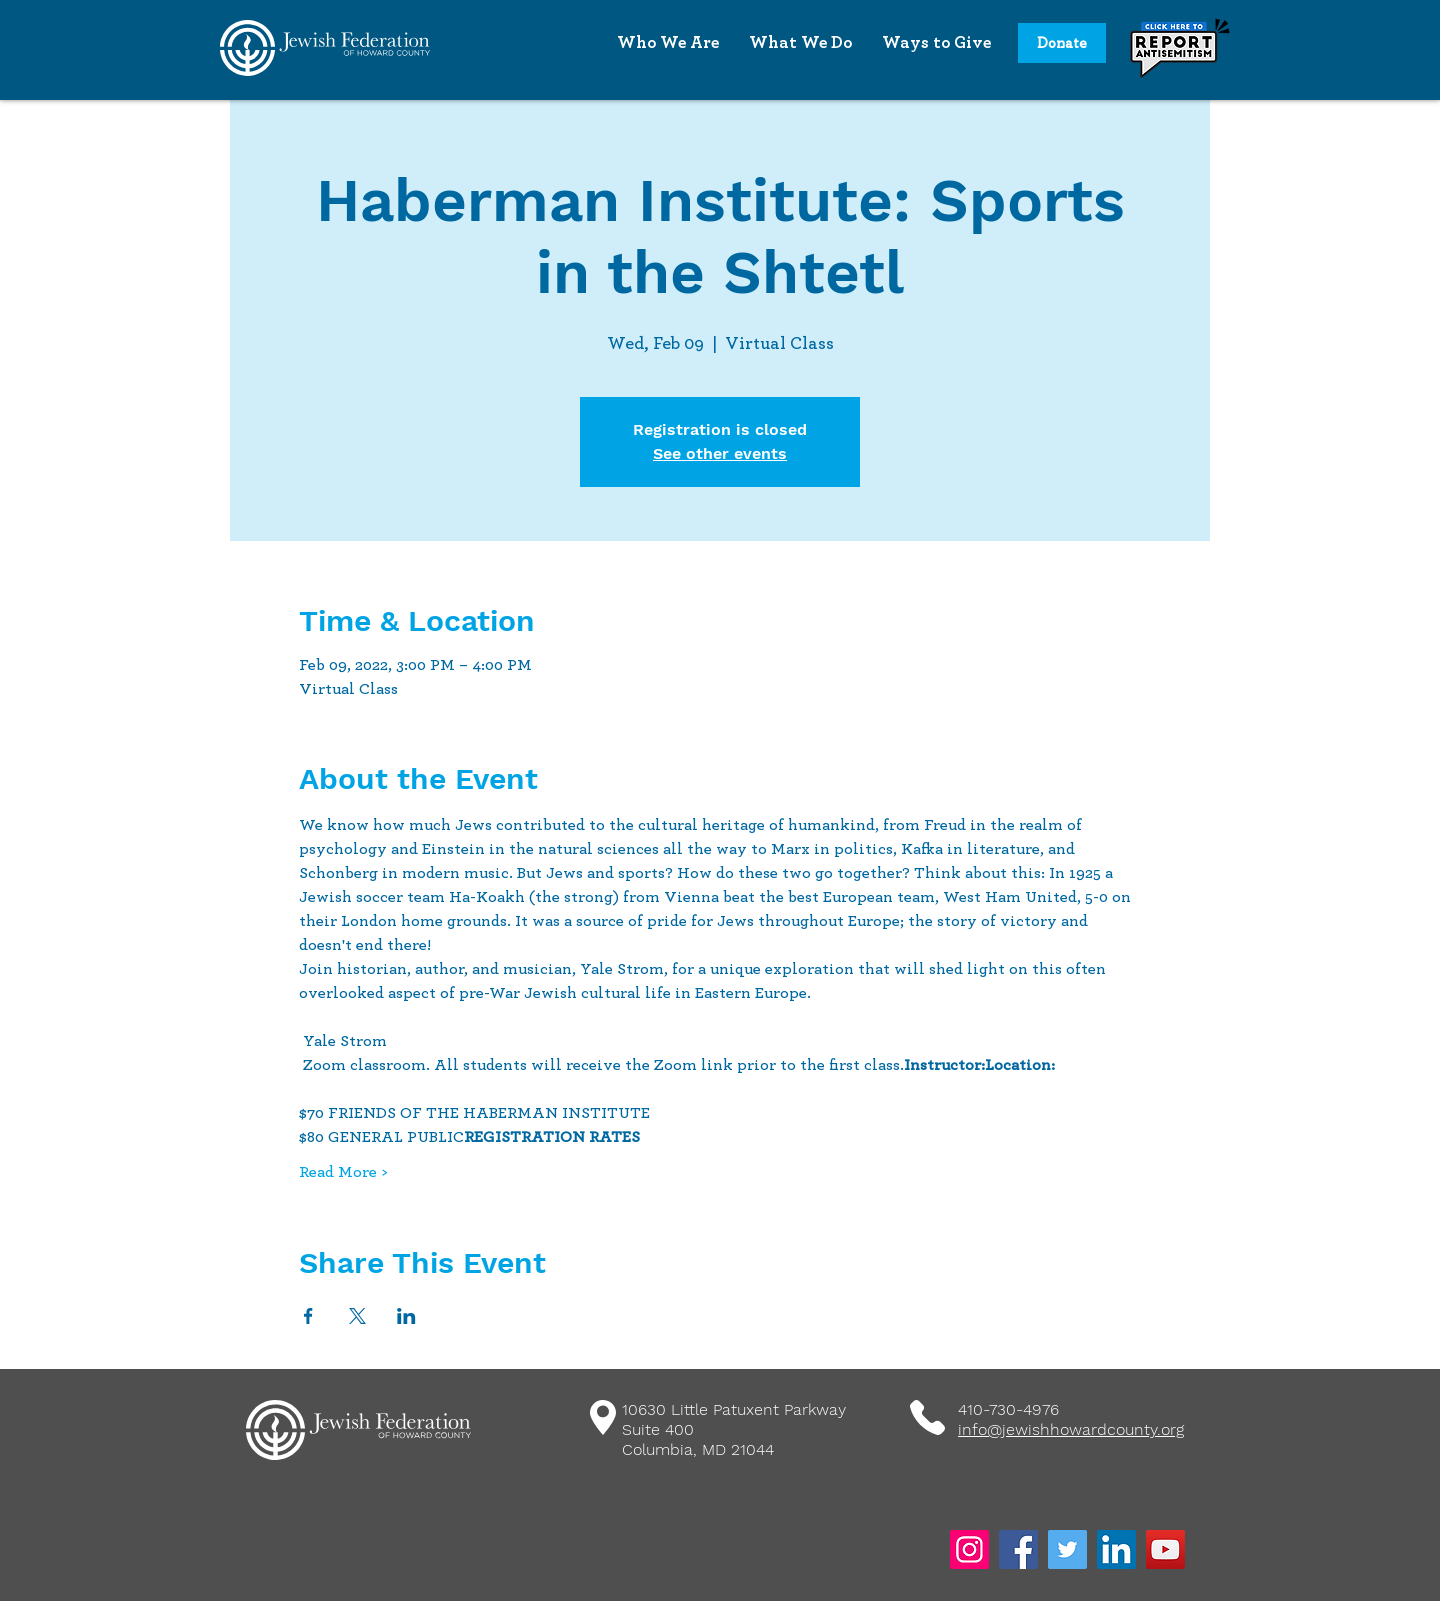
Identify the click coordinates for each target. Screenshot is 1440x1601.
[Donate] (1062, 43)
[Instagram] (969, 1549)
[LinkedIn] (1116, 1549)
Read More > (343, 1172)
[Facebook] (1018, 1549)
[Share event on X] (357, 1316)
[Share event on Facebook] (308, 1316)
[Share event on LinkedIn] (406, 1316)
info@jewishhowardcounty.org (1071, 1429)
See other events (720, 453)
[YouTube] (1165, 1549)
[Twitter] (1067, 1549)
